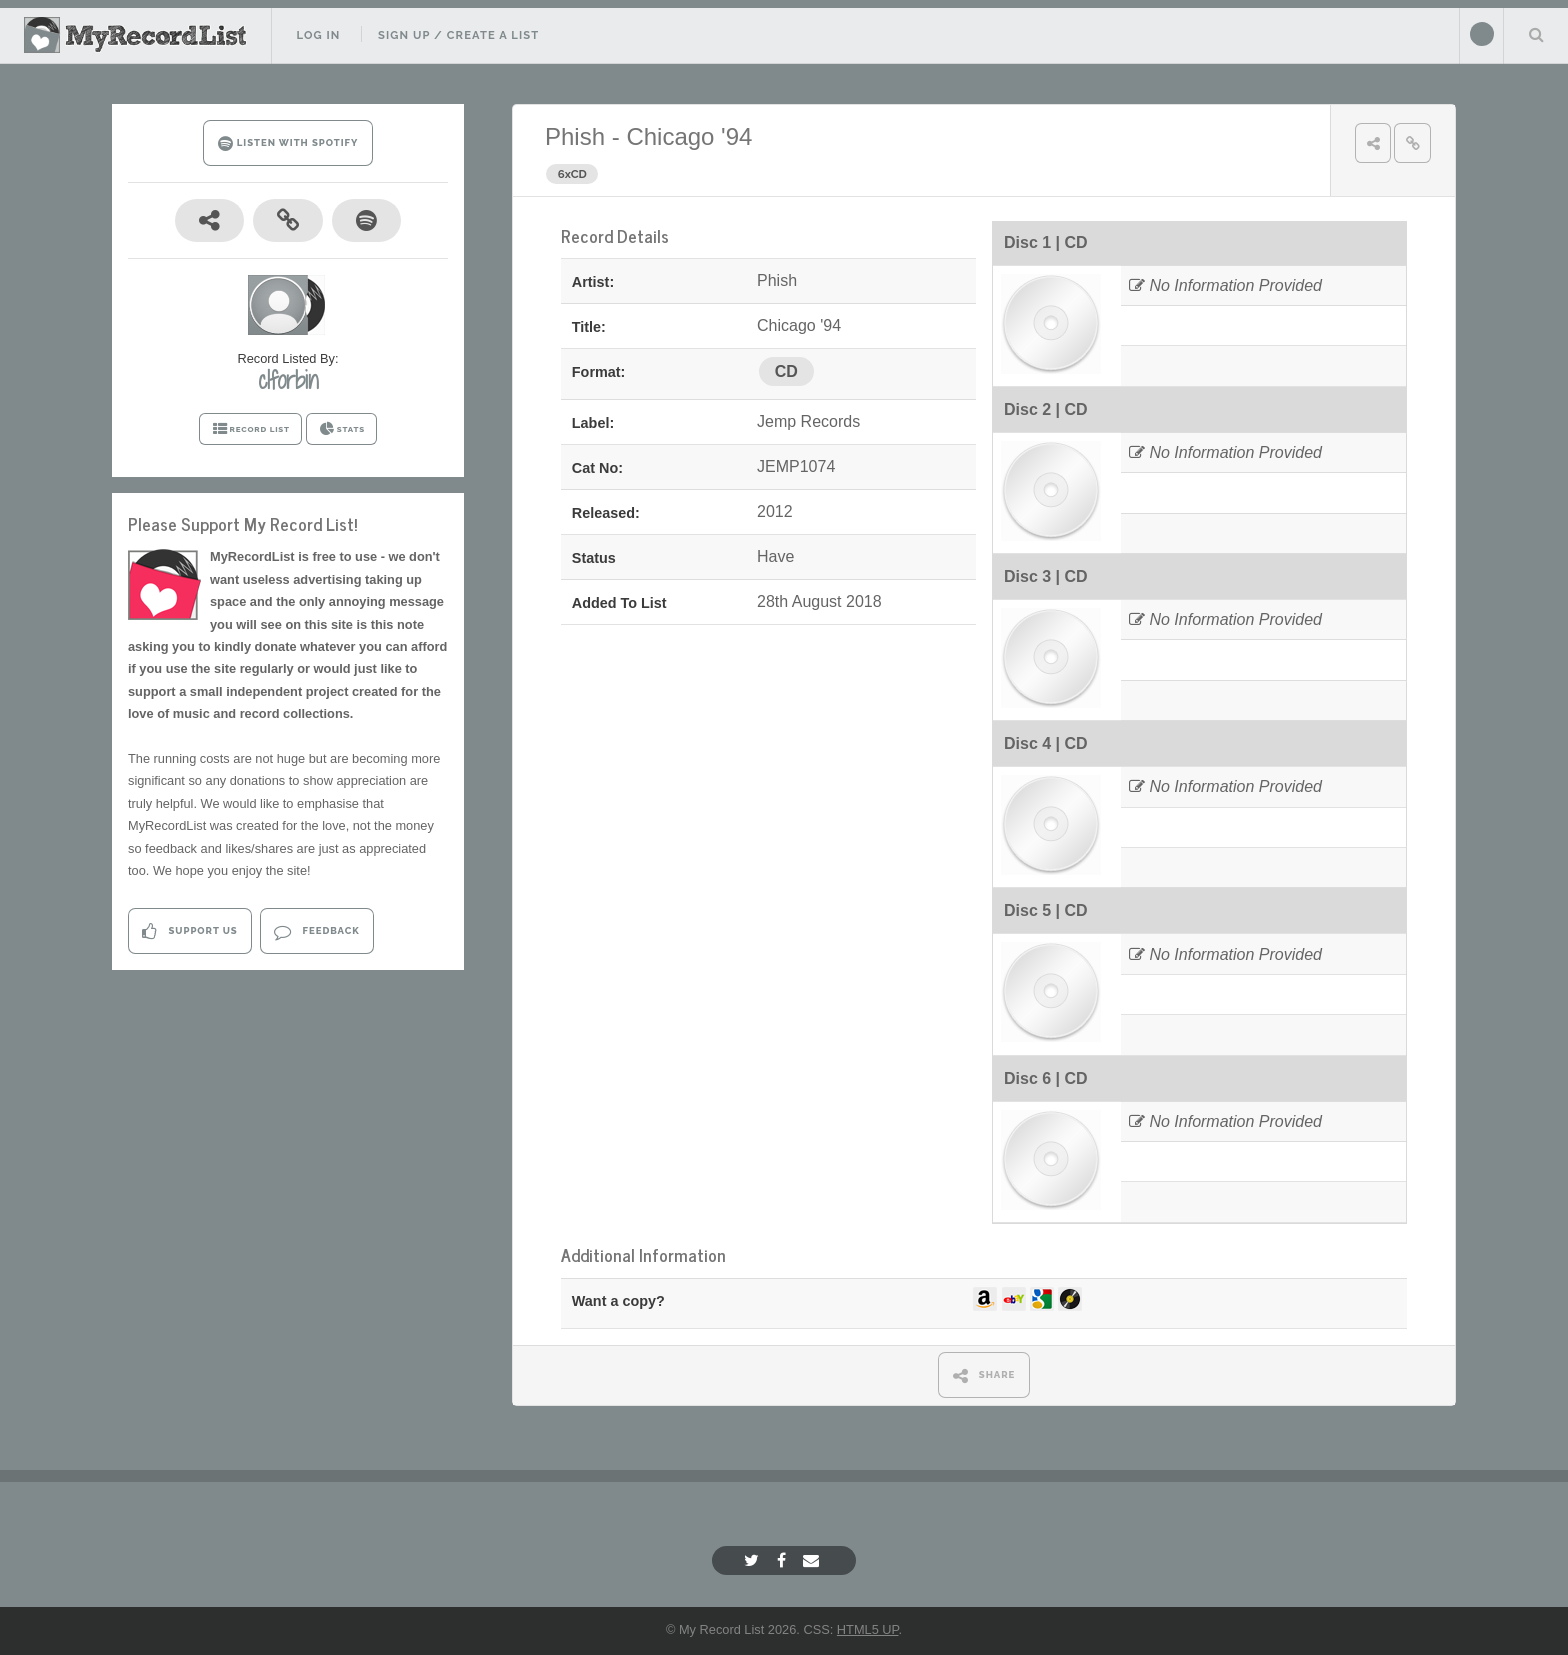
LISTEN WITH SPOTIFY (288, 143)
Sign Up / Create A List (458, 35)
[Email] (813, 1560)
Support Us (189, 931)
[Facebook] (784, 1560)
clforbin (288, 380)
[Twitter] (754, 1560)
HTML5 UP (868, 1629)
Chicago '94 (689, 136)
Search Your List (1536, 34)
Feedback (316, 931)
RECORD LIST (250, 429)
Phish (575, 136)
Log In (318, 35)
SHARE (984, 1375)
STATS (341, 429)
